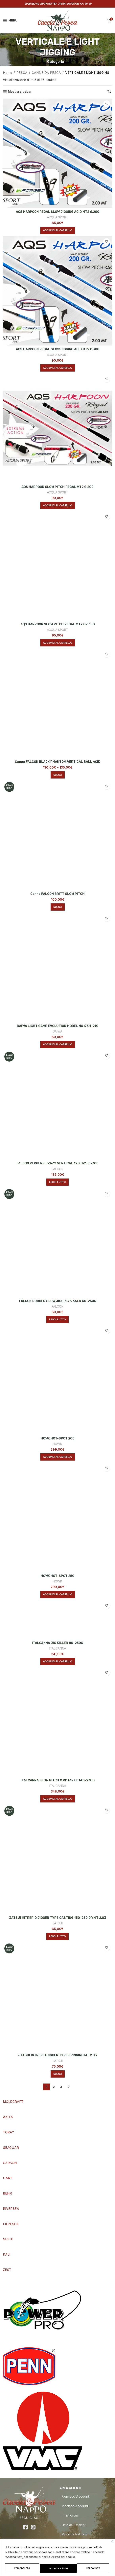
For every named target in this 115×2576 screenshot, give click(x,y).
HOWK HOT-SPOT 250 (57, 1530)
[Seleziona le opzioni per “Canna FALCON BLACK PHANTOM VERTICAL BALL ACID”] (58, 775)
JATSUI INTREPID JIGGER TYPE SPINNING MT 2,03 (57, 2010)
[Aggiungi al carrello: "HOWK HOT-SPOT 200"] (57, 1411)
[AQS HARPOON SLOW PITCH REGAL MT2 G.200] (57, 428)
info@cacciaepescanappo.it (81, 2534)
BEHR (7, 2148)
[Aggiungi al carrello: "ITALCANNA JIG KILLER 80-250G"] (57, 1616)
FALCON (57, 1123)
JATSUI (58, 1878)
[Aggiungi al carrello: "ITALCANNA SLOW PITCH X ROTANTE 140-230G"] (57, 1753)
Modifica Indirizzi (73, 2489)
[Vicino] (112, 2541)
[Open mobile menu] (10, 20)
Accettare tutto (92, 2568)
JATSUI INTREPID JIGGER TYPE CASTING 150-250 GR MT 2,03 (57, 1872)
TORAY (8, 2087)
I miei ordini (69, 2470)
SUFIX (8, 2194)
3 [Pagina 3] (61, 2041)
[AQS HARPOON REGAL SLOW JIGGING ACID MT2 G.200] (57, 153)
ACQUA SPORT (57, 217)
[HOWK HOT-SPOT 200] (57, 1334)
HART (7, 2133)
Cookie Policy (14, 2534)
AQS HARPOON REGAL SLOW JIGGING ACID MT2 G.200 (57, 212)
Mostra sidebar (20, 91)
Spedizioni (11, 2524)
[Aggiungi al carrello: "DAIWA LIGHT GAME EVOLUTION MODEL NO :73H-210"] (57, 999)
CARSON (10, 2117)
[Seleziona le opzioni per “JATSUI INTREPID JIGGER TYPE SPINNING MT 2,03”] (58, 2028)
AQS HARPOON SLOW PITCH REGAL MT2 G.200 (57, 487)
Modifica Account (73, 2460)
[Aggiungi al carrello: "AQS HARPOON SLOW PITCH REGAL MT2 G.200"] (57, 505)
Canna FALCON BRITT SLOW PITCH (57, 896)
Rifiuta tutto (56, 2568)
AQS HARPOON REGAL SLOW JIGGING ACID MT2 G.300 (57, 349)
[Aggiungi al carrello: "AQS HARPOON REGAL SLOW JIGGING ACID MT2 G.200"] (57, 230)
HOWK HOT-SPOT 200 (58, 1393)
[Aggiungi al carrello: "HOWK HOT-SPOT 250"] (57, 1549)
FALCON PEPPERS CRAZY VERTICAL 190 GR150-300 (57, 1118)
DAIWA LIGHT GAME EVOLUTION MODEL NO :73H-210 (57, 980)
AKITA (8, 2072)
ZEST (7, 2224)
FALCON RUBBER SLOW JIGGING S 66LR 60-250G (57, 1255)
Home (7, 73)
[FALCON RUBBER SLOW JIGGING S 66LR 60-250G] (57, 1197)
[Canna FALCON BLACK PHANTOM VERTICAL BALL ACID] (57, 703)
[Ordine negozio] (109, 91)
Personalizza (21, 2568)
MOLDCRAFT (13, 2056)
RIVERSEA (11, 2163)
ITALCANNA (57, 1603)
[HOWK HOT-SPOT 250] (57, 1472)
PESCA (21, 73)
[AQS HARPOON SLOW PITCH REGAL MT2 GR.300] (57, 565)
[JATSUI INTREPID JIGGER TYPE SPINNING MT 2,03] (57, 1951)
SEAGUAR (11, 2102)
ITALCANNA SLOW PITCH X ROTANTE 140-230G (58, 1735)
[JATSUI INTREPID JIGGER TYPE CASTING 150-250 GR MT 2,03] (57, 1814)
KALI (6, 2209)
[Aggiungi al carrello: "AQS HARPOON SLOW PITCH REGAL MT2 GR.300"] (57, 642)
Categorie (55, 61)
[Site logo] (57, 20)
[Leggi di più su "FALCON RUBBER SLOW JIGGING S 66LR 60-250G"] (57, 1274)
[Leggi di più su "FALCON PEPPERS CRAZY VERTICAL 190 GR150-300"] (57, 1136)
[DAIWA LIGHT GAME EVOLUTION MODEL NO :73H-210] (57, 946)
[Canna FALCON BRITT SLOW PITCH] (57, 836)
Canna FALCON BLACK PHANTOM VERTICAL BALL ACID (57, 762)
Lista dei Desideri (72, 2479)
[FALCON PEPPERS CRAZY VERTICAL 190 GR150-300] (57, 1059)
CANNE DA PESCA (46, 73)
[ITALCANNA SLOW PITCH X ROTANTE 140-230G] (57, 1676)
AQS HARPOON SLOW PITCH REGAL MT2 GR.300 (57, 624)
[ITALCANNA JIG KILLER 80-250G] (57, 1574)
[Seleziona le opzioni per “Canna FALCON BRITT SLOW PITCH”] (58, 909)
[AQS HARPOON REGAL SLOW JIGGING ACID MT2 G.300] (57, 290)
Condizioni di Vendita (19, 2506)
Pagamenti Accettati (19, 2515)
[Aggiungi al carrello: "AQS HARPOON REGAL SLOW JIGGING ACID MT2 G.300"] (57, 368)
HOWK (57, 1398)
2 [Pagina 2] (54, 2041)
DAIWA (57, 986)
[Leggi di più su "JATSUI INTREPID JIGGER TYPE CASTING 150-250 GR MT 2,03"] (57, 1891)
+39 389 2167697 (73, 2524)
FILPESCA (11, 2178)
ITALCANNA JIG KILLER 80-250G (57, 1597)
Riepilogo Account (74, 2451)
